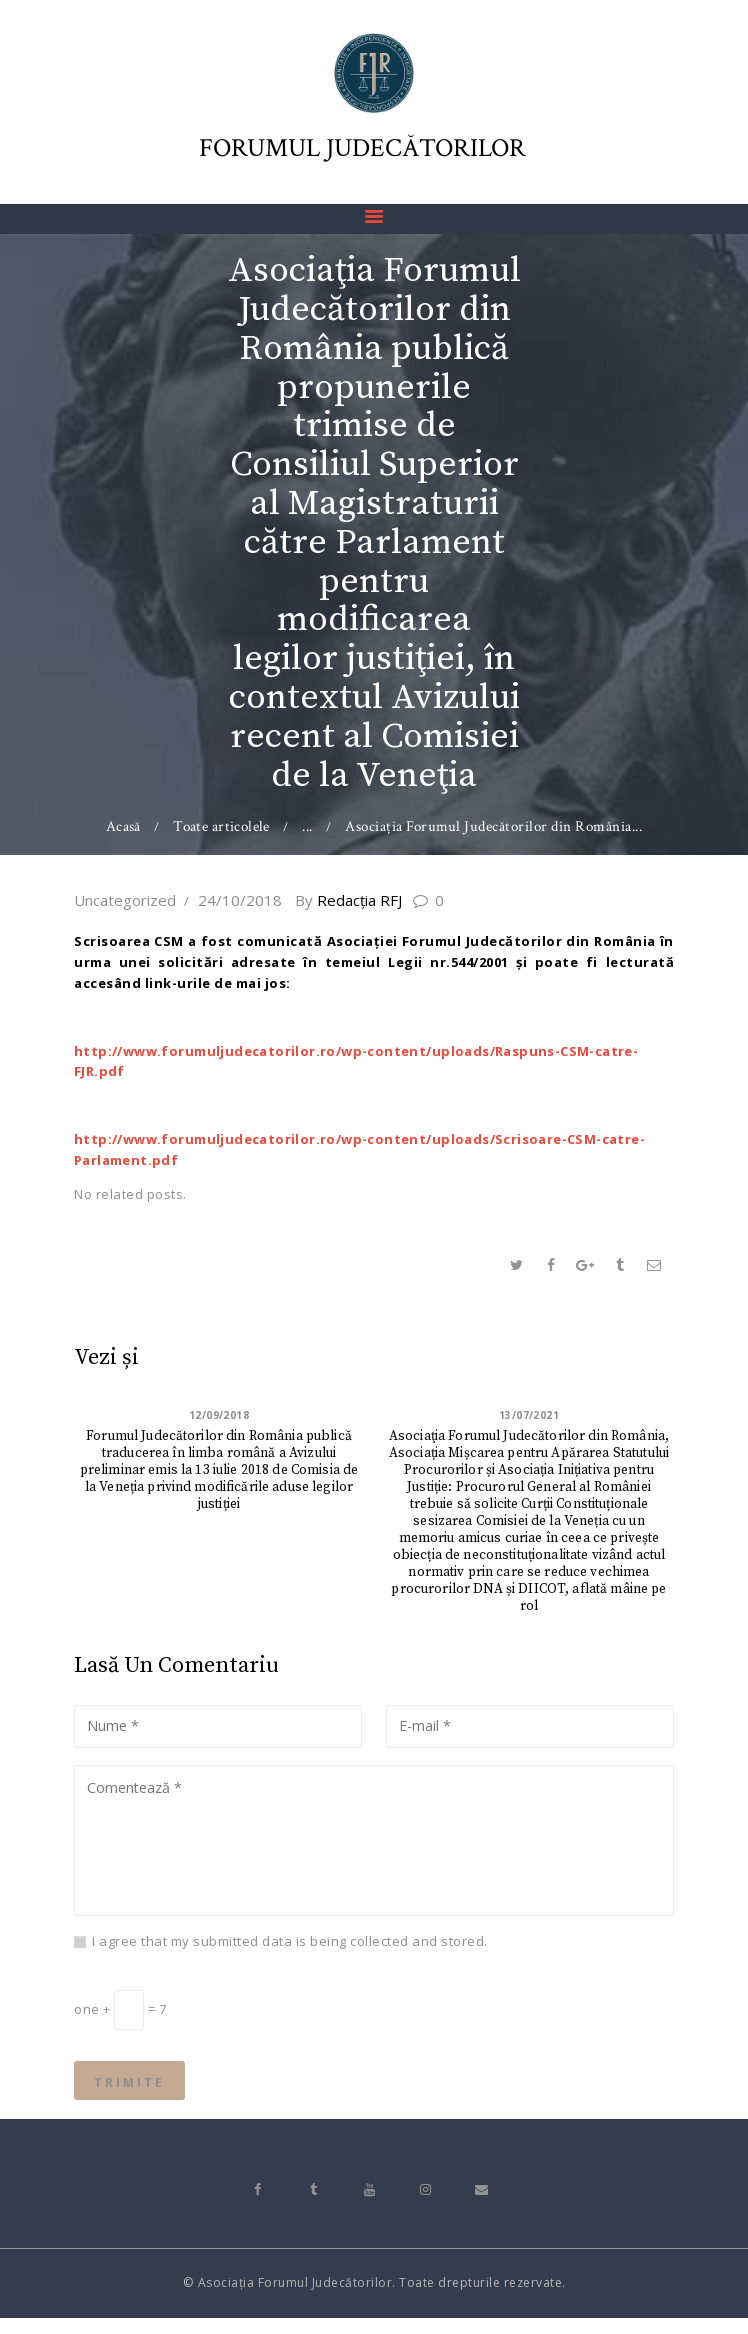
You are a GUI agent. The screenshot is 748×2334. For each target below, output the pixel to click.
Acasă (123, 826)
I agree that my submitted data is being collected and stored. (290, 1952)
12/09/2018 (219, 1415)
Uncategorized (125, 900)
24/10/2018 (240, 900)
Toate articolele (222, 826)
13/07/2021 (529, 1415)
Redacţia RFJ (357, 900)
